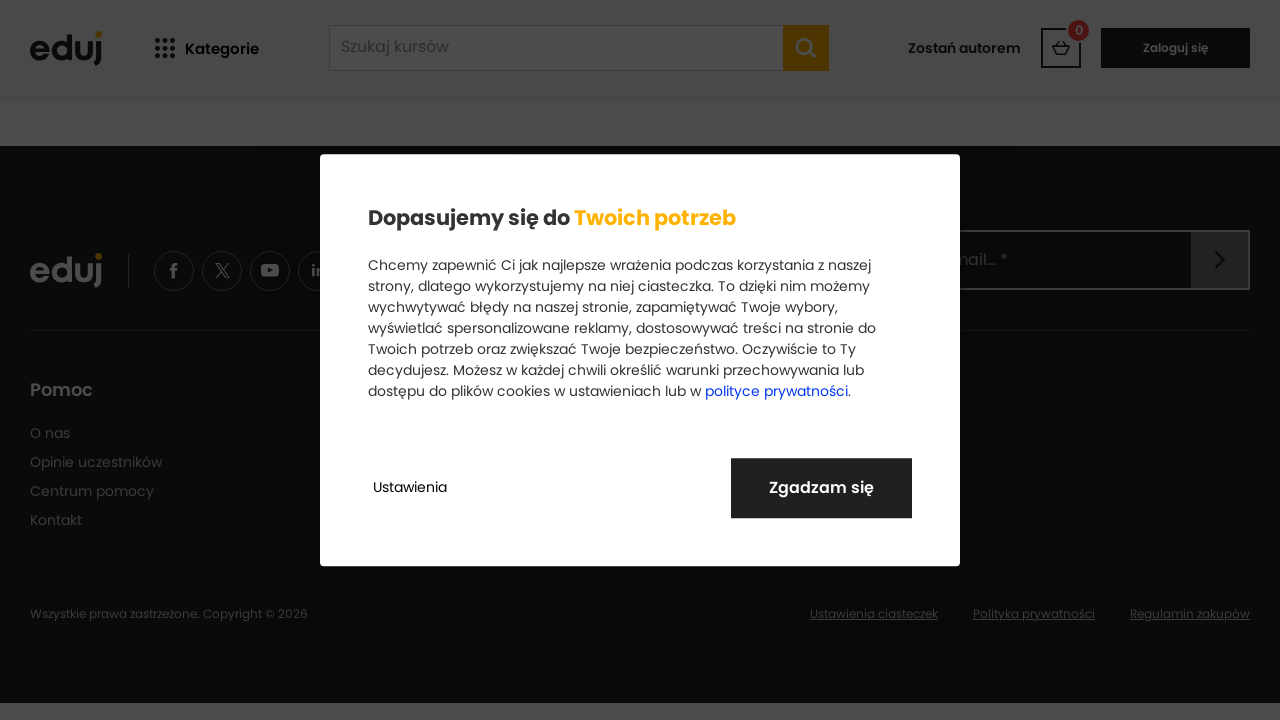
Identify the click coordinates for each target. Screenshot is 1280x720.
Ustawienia (410, 487)
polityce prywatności (776, 391)
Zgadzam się (821, 487)
